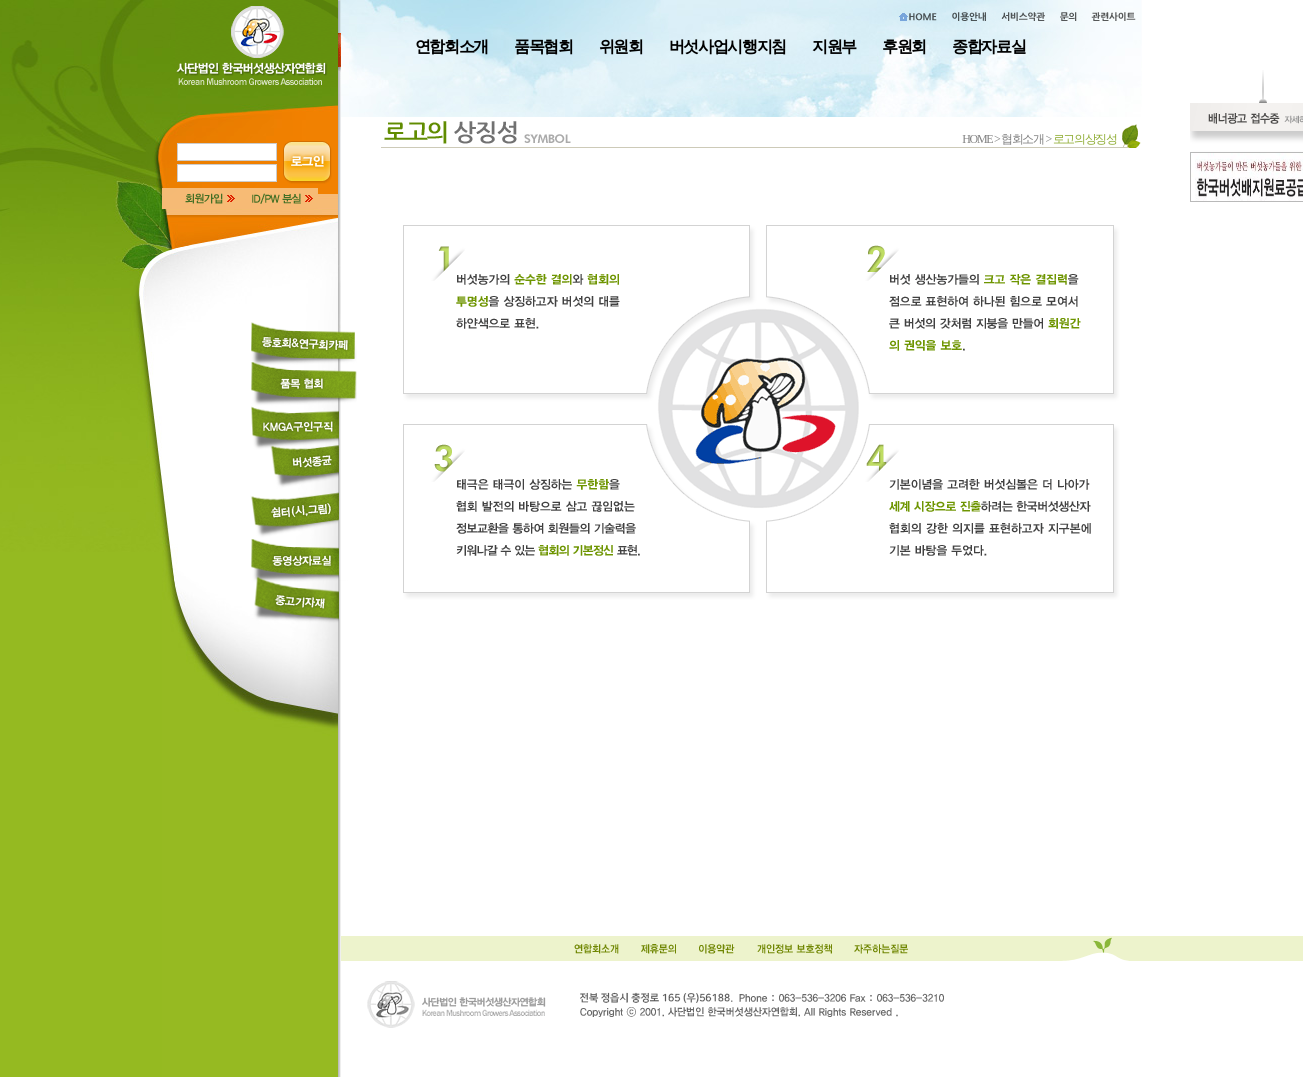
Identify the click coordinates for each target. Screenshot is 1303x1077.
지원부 (834, 46)
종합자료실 (988, 46)
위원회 (621, 46)
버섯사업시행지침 (727, 46)
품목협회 (543, 46)
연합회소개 (451, 46)
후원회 (904, 46)
